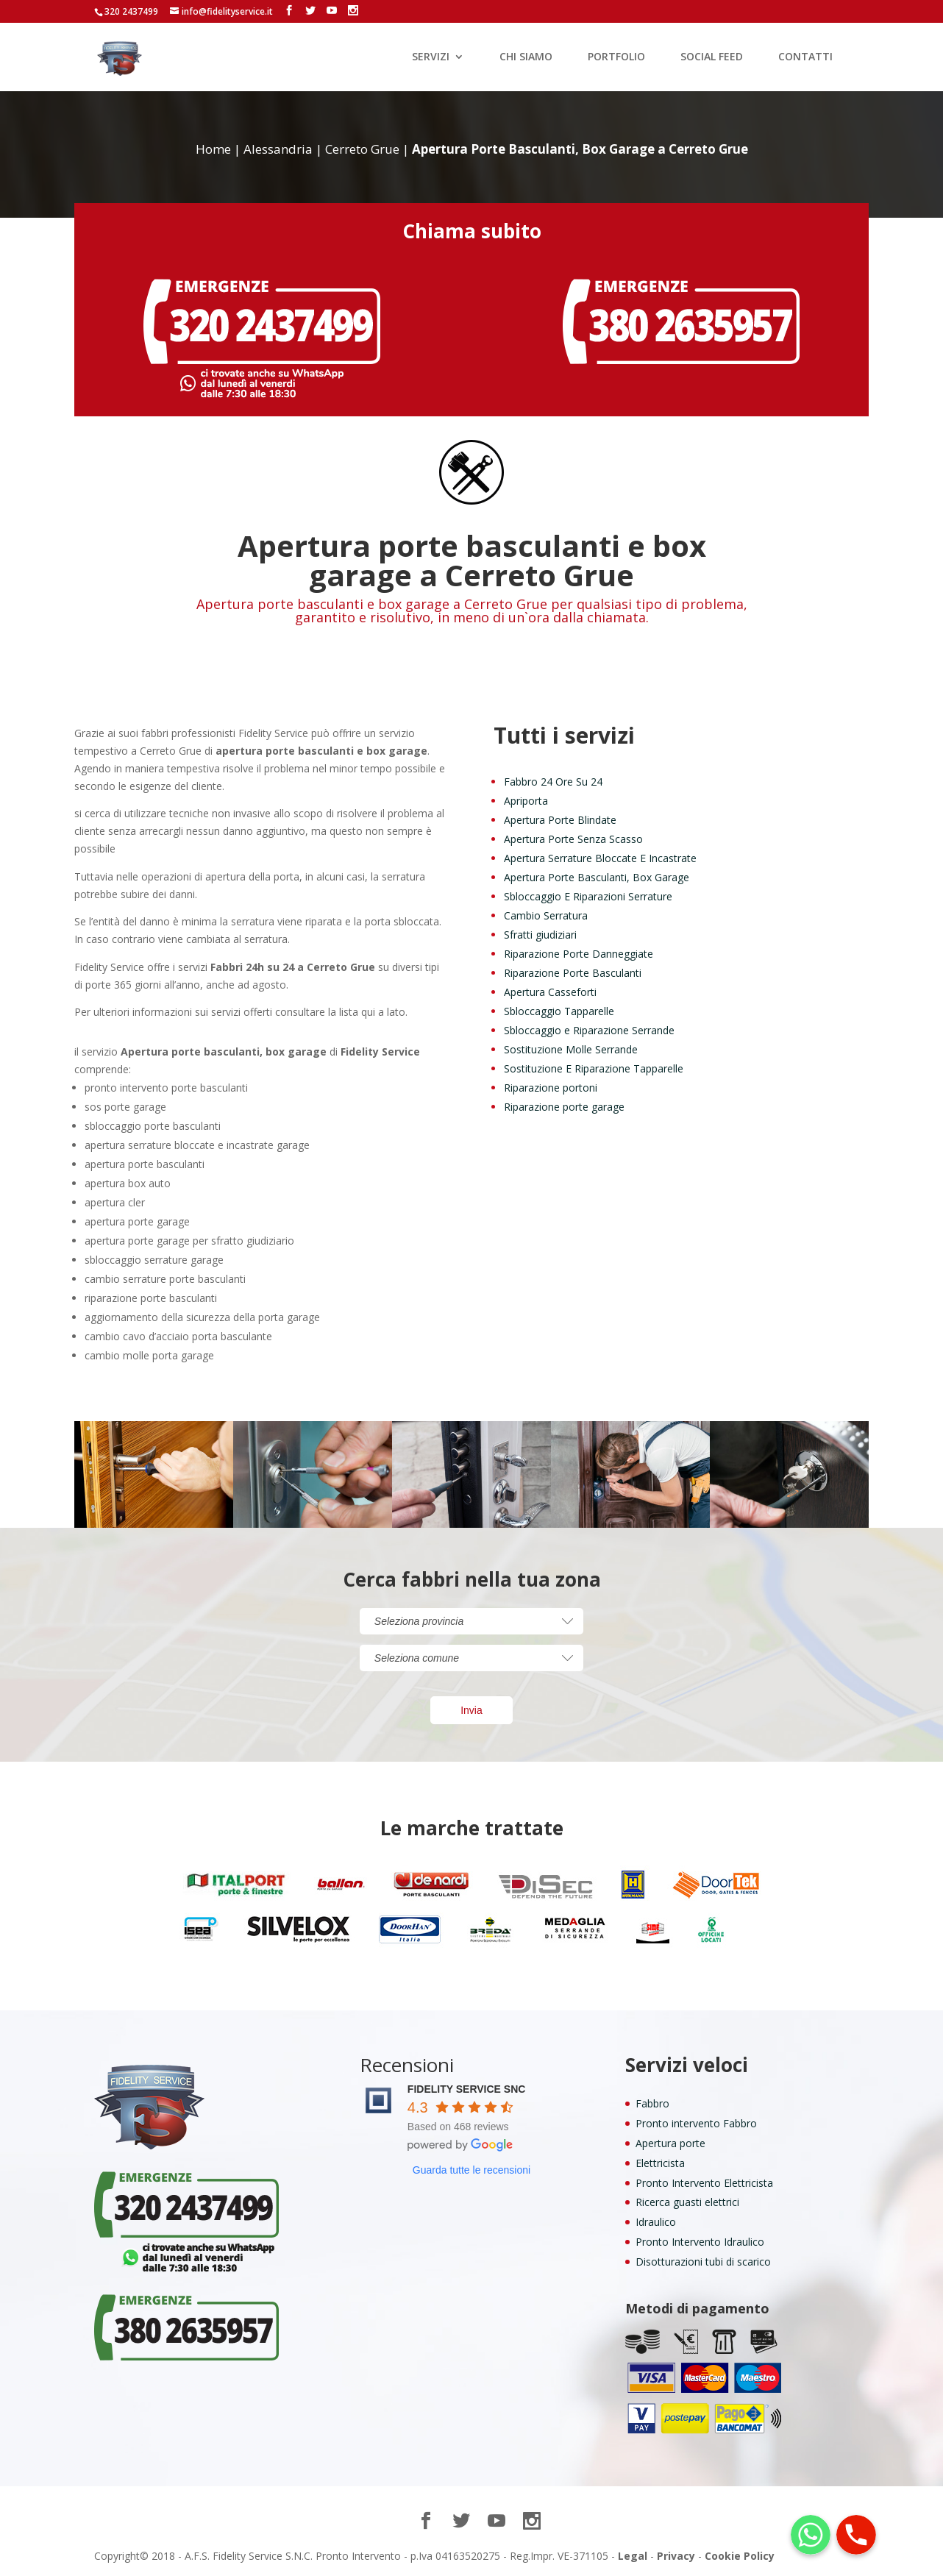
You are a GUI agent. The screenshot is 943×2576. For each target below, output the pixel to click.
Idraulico (656, 2222)
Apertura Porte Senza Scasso (573, 839)
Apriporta (526, 801)
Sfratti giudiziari (540, 935)
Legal (632, 2556)
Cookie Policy (740, 2556)
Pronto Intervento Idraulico (700, 2242)
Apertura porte (670, 2143)
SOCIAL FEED (711, 57)
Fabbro (652, 2103)
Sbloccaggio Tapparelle (559, 1011)
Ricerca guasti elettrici (687, 2202)
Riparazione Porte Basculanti (572, 973)
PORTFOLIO (616, 57)
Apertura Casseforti (550, 992)
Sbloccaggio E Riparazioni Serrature (588, 896)
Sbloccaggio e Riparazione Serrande (589, 1030)
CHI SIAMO (525, 57)
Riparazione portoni (550, 1088)
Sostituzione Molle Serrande (571, 1049)
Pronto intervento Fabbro (696, 2123)
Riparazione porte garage (564, 1107)
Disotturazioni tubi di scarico (703, 2262)
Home (213, 148)
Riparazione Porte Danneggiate (578, 954)
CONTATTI (805, 57)
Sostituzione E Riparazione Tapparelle (593, 1068)
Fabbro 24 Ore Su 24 (553, 782)
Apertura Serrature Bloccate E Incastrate (600, 858)
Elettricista (660, 2163)
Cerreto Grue (362, 148)
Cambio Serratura (546, 915)
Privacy (676, 2556)
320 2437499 (131, 11)
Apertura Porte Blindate (560, 820)
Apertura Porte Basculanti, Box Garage (596, 877)
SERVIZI (430, 57)
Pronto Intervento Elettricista (704, 2183)
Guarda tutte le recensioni (471, 2170)
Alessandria (278, 148)
